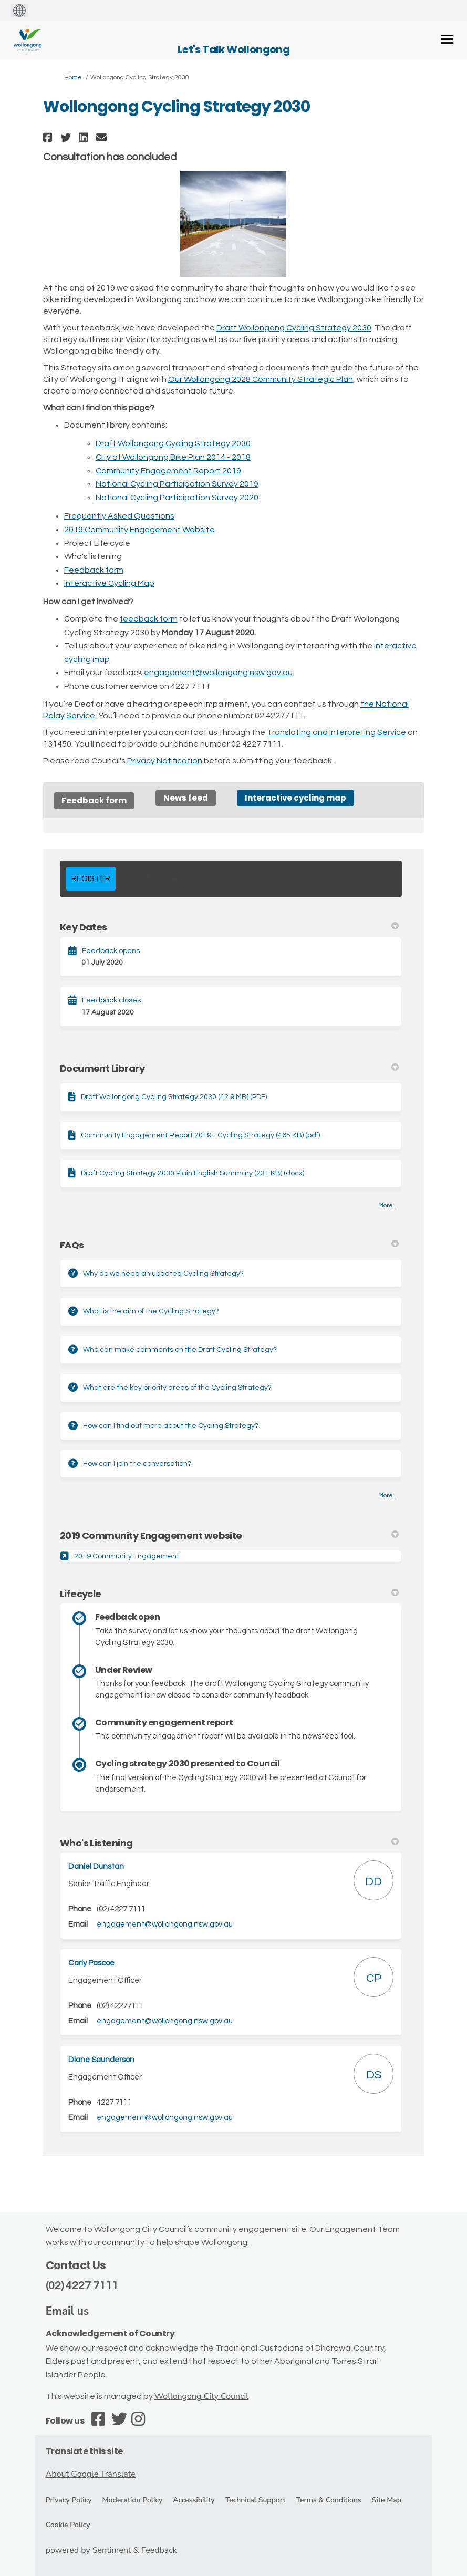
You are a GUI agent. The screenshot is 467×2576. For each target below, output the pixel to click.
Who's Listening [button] (229, 1842)
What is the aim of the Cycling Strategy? (151, 1311)
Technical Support (255, 2500)
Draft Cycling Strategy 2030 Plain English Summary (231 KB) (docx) (192, 1173)
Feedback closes (111, 1000)
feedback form (149, 619)
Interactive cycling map (295, 797)
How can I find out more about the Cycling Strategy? (170, 1426)
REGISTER (90, 878)
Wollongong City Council (201, 2396)
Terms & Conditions (328, 2500)
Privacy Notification (164, 761)
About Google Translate (91, 2474)
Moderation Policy (132, 2500)
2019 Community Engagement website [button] (229, 1535)
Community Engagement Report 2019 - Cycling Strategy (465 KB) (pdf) (200, 1135)
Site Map (386, 2500)
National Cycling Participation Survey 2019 (177, 484)
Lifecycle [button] (229, 1593)
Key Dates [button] (229, 927)
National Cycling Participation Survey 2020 (177, 497)
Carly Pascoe (91, 1963)
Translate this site (84, 2451)
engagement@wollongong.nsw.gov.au (218, 672)
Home (73, 77)
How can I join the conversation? (137, 1463)
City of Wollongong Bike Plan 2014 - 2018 (173, 457)
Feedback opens (111, 951)
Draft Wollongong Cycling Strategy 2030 (293, 328)
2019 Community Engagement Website (139, 529)
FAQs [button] (229, 1244)
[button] (49, 137)
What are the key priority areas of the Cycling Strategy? (177, 1387)
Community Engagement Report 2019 (168, 471)
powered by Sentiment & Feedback (111, 2550)
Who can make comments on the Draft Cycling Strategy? (180, 1349)
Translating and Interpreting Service (336, 732)
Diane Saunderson (101, 2060)
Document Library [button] (229, 1068)
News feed (185, 797)
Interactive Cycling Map (109, 583)
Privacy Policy (69, 2500)
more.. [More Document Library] (387, 1205)
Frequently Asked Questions (119, 516)
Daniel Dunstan (96, 1866)
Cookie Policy (68, 2525)
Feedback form (93, 570)
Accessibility (193, 2500)
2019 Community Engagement (126, 1556)
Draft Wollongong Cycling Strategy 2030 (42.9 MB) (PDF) (174, 1097)
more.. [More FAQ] (387, 1495)
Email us (67, 2311)
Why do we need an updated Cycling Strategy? (163, 1273)
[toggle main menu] (447, 39)
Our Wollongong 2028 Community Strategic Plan (260, 379)
